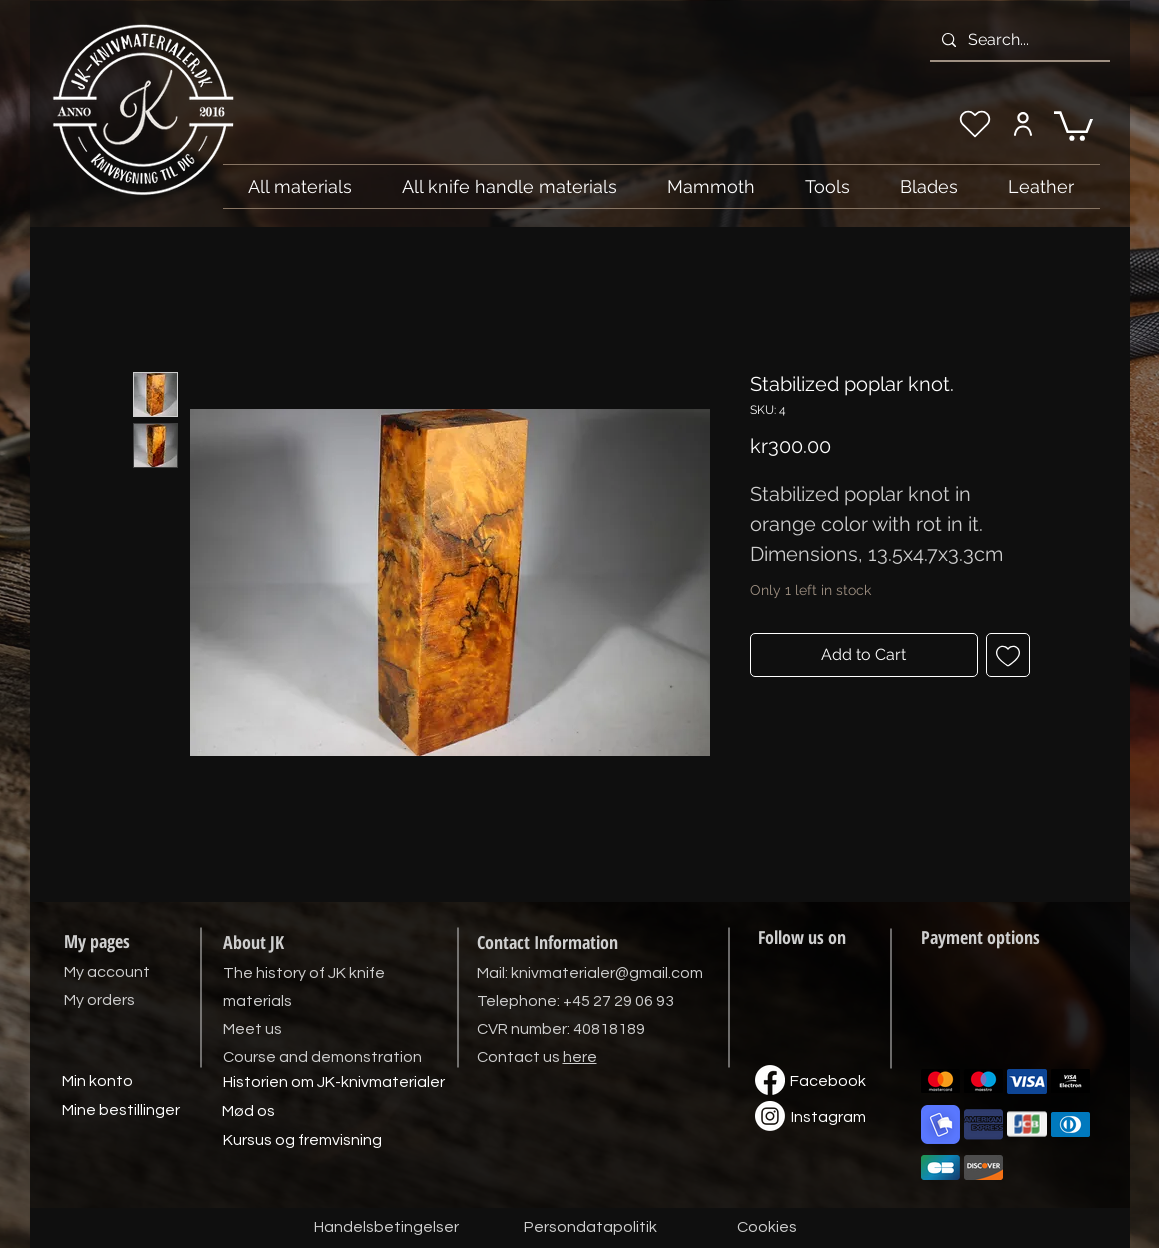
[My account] (1023, 124)
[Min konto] (98, 1082)
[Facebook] (828, 1082)
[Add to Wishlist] (1008, 655)
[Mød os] (249, 1112)
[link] (1073, 124)
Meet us (252, 1029)
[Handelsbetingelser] (386, 1228)
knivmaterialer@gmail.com (607, 973)
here (580, 1057)
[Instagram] (829, 1118)
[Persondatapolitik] (591, 1228)
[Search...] (1018, 40)
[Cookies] (767, 1228)
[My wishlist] (975, 124)
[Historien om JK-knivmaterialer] (334, 1083)
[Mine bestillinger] (121, 1111)
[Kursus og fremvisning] (302, 1141)
